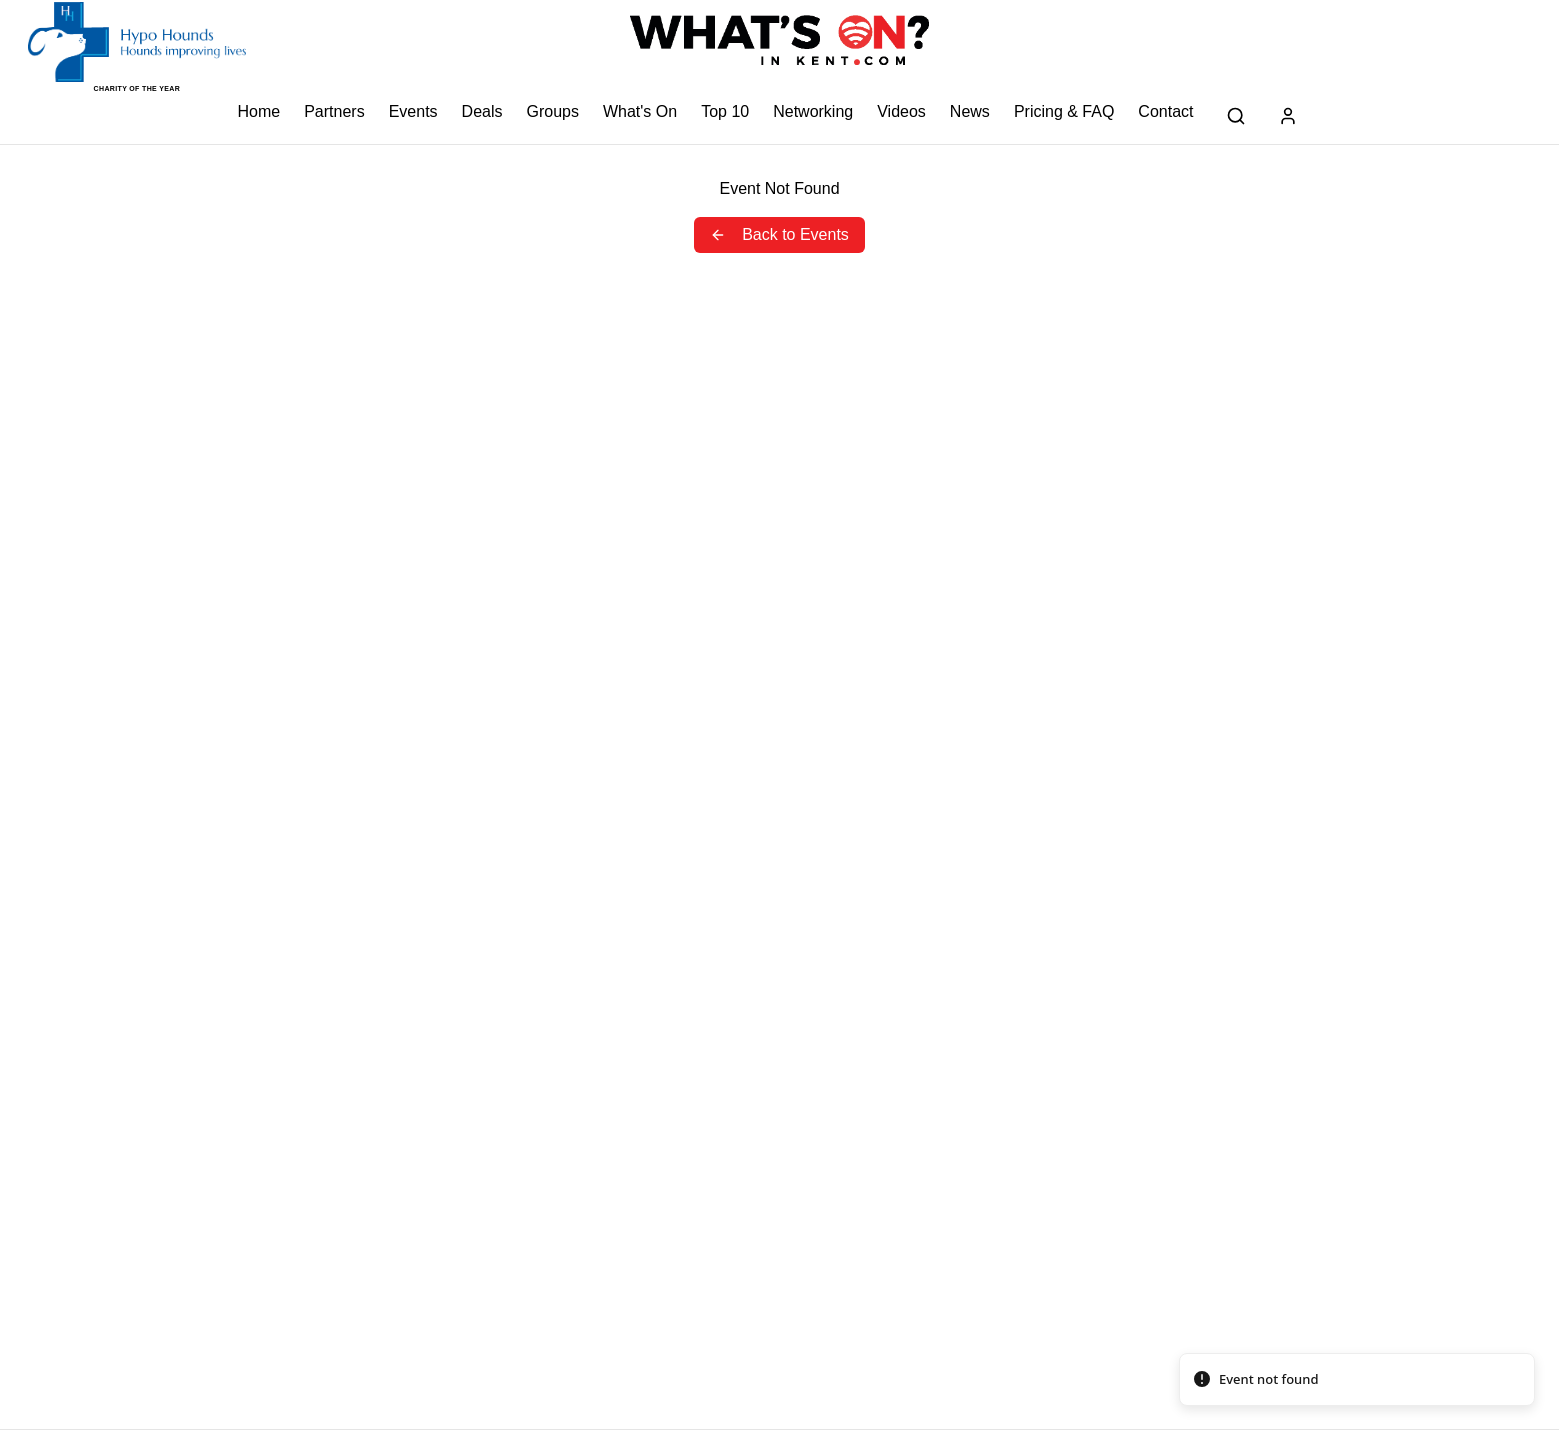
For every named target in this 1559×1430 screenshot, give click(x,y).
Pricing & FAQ (1064, 111)
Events (413, 111)
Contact (1165, 111)
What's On (640, 111)
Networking (813, 111)
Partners (334, 111)
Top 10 (725, 111)
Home (259, 111)
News (970, 111)
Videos (901, 111)
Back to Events (779, 234)
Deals (482, 111)
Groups (552, 111)
